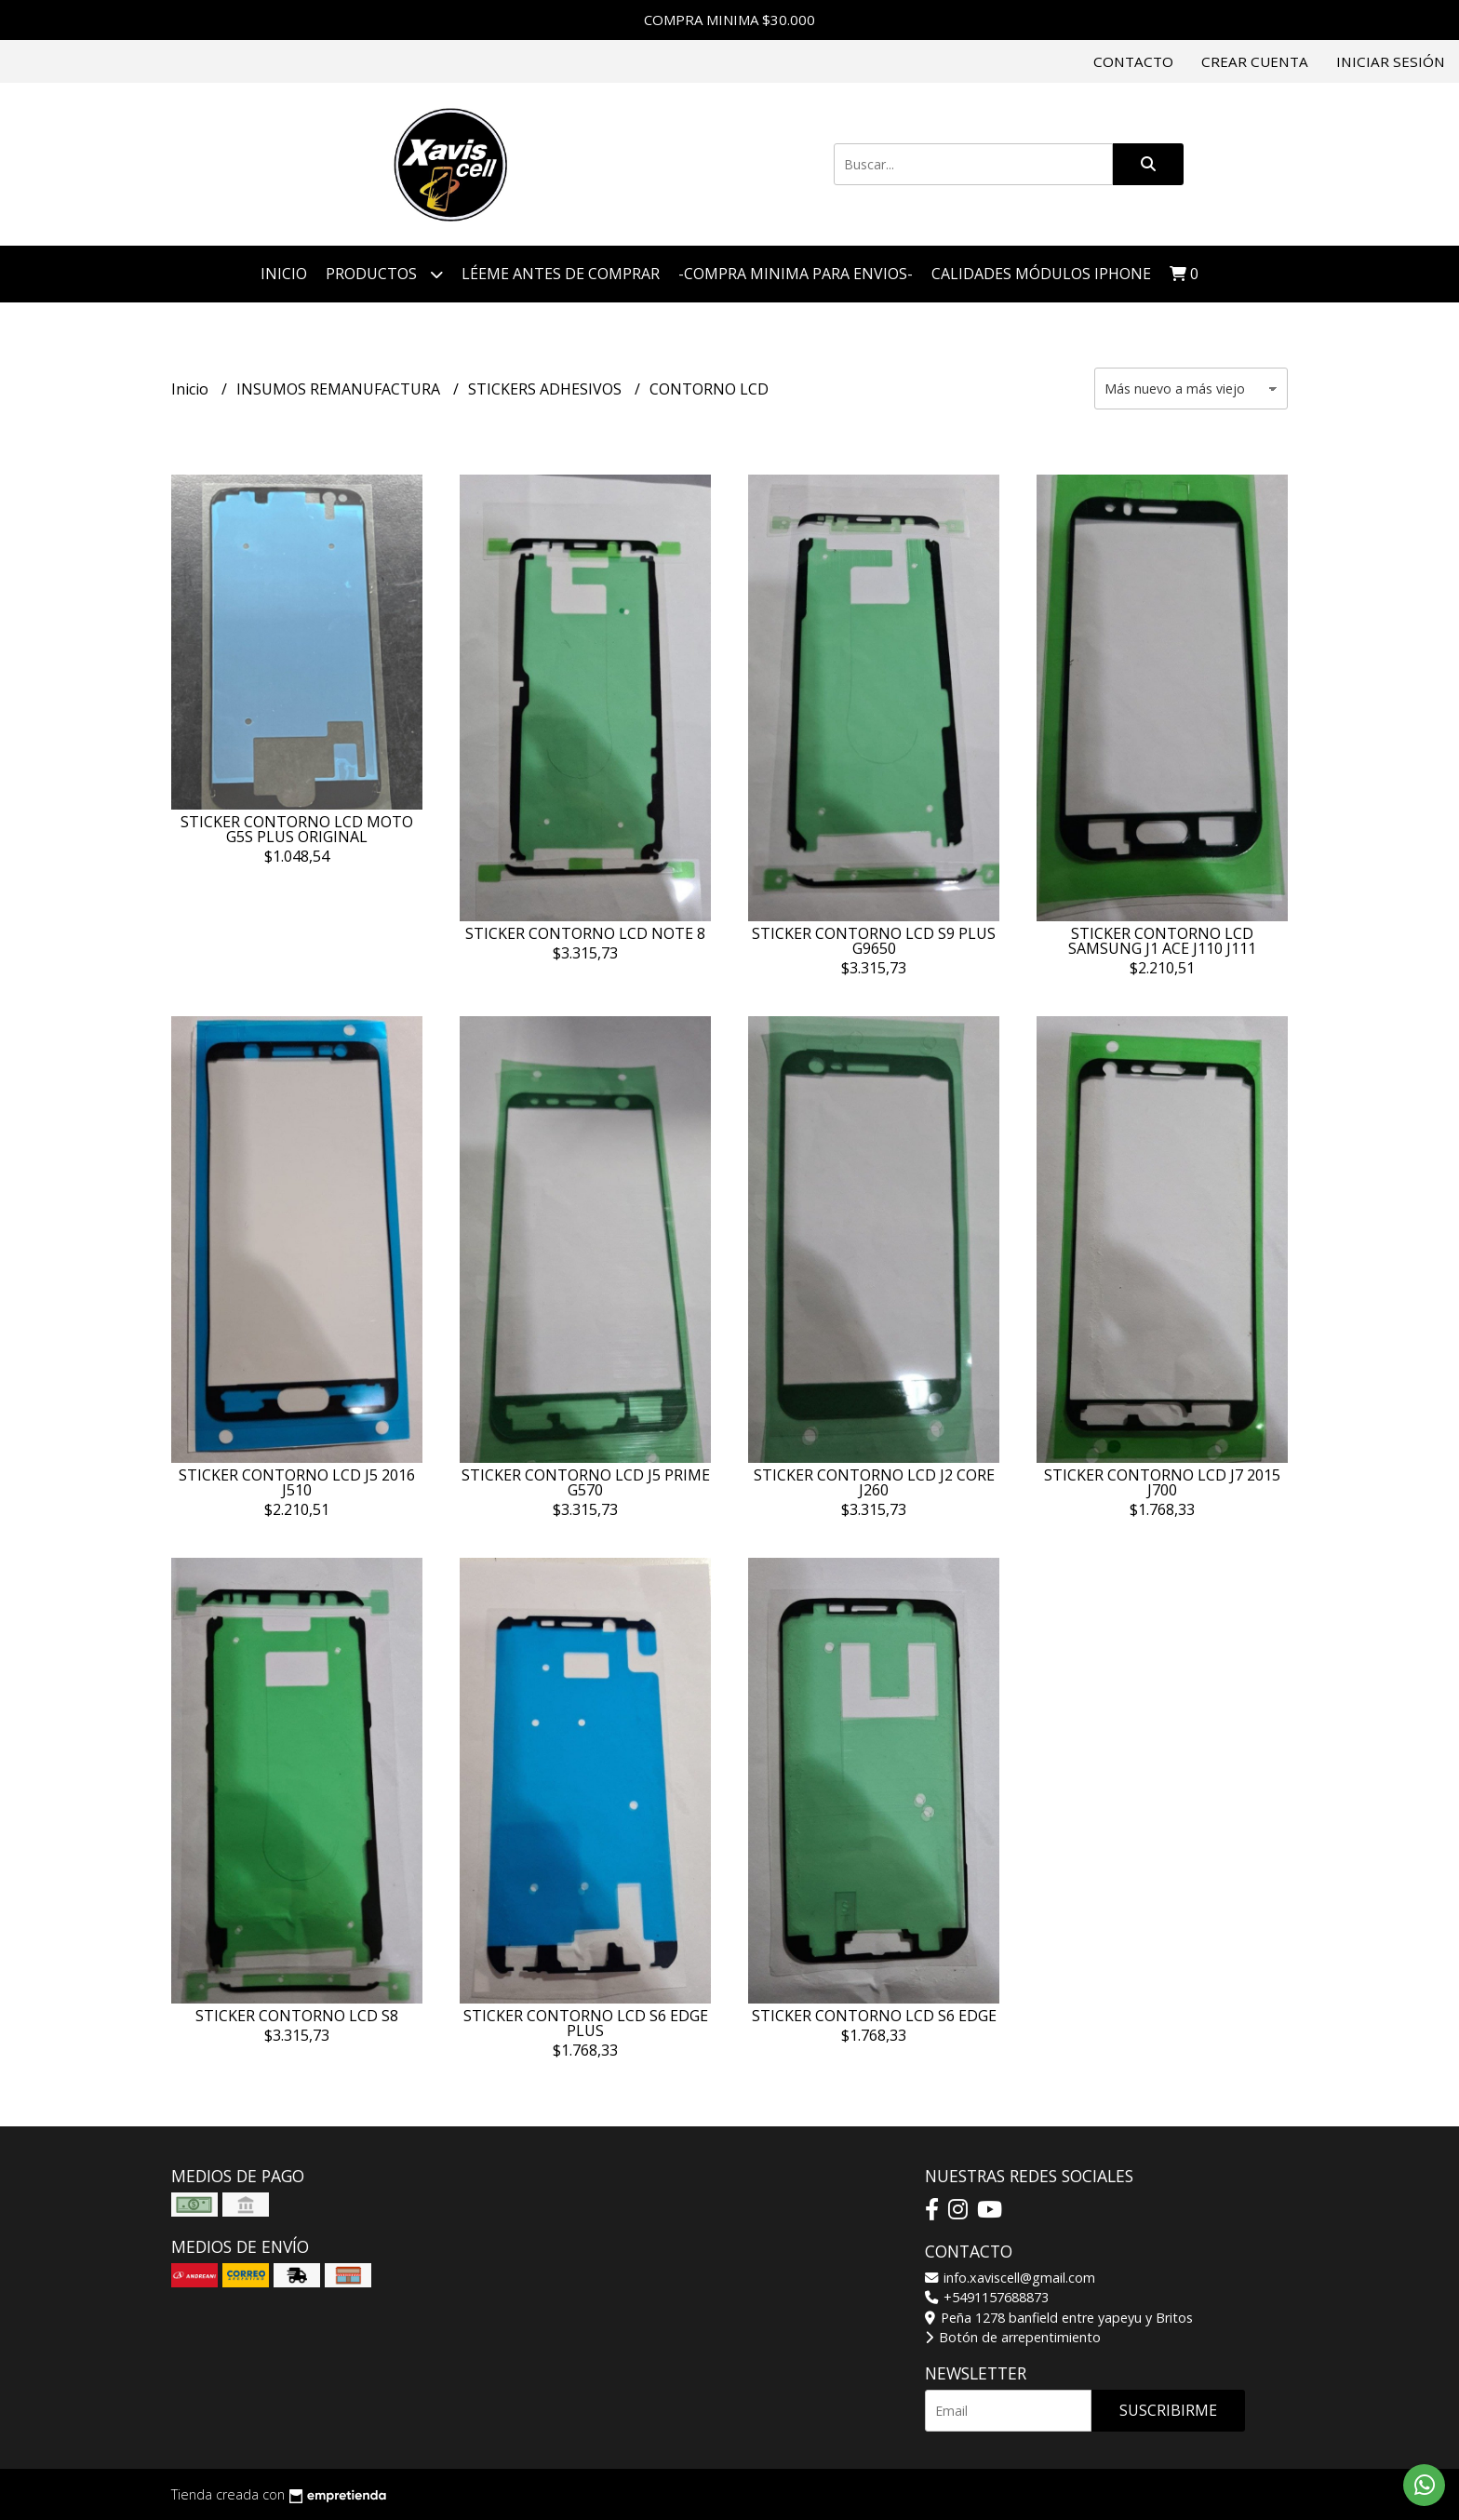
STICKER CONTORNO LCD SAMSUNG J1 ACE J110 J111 (1162, 940)
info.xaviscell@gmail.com (1010, 2277)
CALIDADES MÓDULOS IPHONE (1041, 273)
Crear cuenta (1254, 61)
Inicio (284, 273)
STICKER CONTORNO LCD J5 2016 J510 (297, 1482)
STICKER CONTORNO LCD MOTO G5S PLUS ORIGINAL (297, 829)
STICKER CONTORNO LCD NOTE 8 (585, 933)
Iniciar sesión (1390, 61)
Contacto (1133, 61)
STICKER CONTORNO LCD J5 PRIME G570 (586, 1482)
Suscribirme (1168, 2410)
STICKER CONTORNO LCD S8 (296, 2015)
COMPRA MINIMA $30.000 (729, 19)
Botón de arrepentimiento (1013, 2337)
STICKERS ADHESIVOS (546, 389)
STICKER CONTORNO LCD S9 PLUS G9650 (874, 940)
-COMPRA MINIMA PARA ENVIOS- (795, 273)
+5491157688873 (987, 2297)
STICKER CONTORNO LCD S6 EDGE (874, 2015)
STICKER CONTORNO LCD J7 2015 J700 (1162, 1482)
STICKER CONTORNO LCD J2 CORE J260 (874, 1482)
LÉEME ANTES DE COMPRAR (561, 273)
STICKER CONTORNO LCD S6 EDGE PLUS (585, 2023)
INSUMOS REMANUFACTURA (340, 389)
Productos (384, 274)
